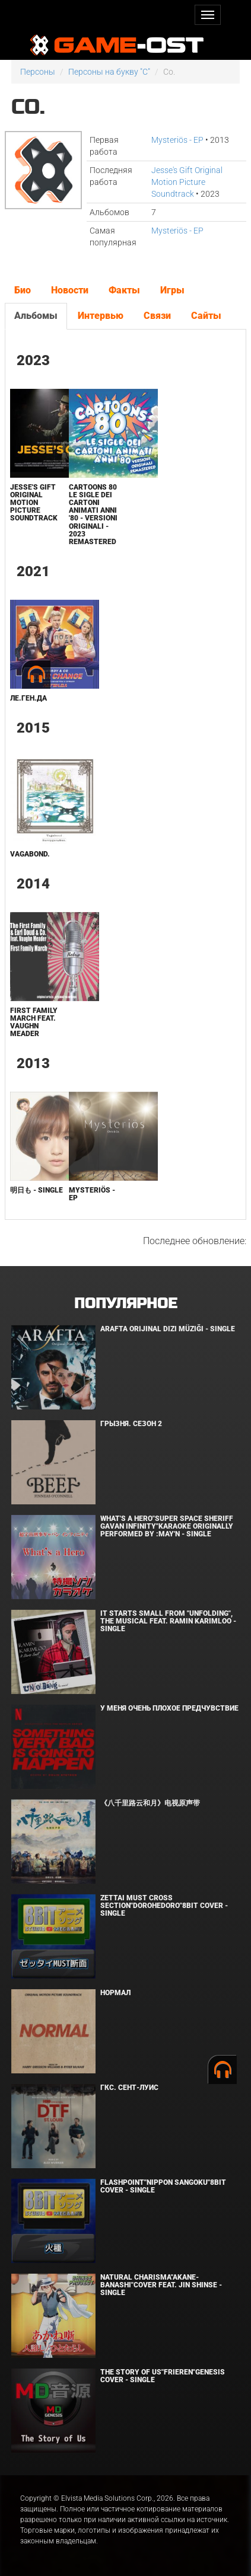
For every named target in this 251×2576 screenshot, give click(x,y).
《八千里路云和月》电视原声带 (150, 1803)
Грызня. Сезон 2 (131, 1424)
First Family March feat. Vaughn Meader (34, 1022)
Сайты (206, 315)
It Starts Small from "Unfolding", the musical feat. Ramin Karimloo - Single (168, 1621)
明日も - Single (36, 1190)
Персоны (37, 71)
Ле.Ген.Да (28, 698)
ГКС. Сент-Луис (129, 2087)
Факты (124, 290)
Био (22, 290)
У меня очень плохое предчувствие (169, 1708)
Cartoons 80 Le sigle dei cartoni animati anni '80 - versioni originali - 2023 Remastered (93, 514)
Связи (157, 315)
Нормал (115, 1993)
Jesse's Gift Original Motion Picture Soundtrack (187, 182)
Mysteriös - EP (177, 140)
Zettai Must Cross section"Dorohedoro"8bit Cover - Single (164, 1905)
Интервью (100, 315)
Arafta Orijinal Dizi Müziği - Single (167, 1329)
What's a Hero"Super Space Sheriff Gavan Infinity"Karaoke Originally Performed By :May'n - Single (166, 1526)
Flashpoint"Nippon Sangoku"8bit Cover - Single (163, 2186)
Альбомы (36, 315)
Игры (172, 290)
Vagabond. (30, 854)
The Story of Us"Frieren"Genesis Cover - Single (162, 2376)
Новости (69, 290)
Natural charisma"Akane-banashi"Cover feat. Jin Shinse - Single (161, 2285)
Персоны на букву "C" (109, 71)
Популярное (125, 1303)
